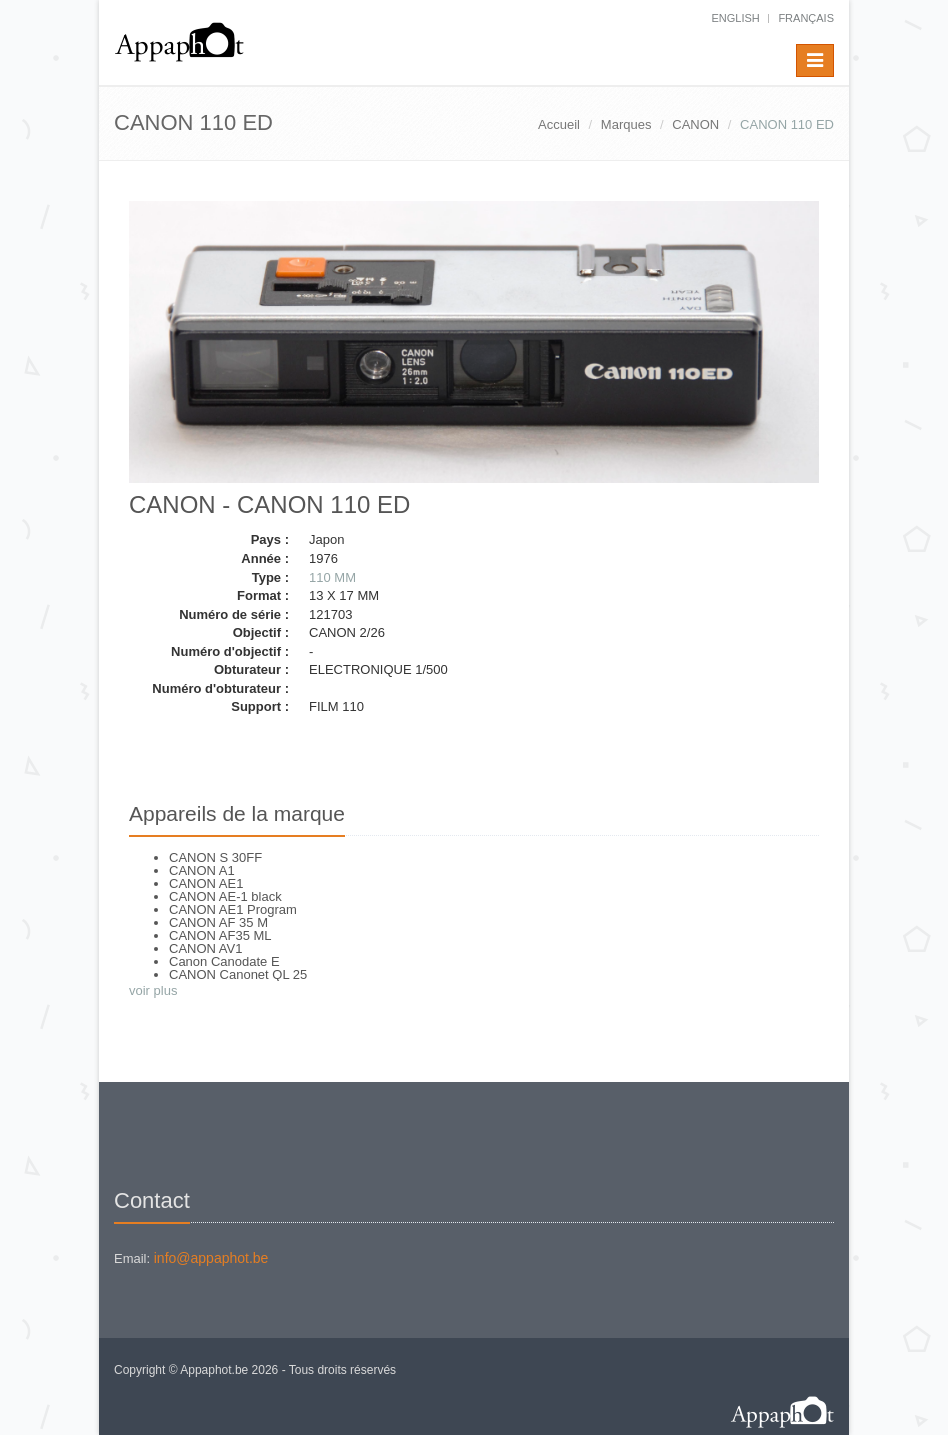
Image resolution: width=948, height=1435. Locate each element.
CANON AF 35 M (218, 922)
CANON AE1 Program (233, 909)
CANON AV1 (205, 948)
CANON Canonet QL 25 (238, 974)
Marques (626, 124)
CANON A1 (202, 870)
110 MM (332, 577)
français (806, 18)
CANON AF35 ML (220, 935)
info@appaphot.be (211, 1258)
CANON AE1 (206, 883)
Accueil (559, 124)
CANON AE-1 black (225, 896)
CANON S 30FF (215, 857)
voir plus (153, 990)
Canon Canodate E (224, 961)
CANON (695, 124)
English (735, 18)
